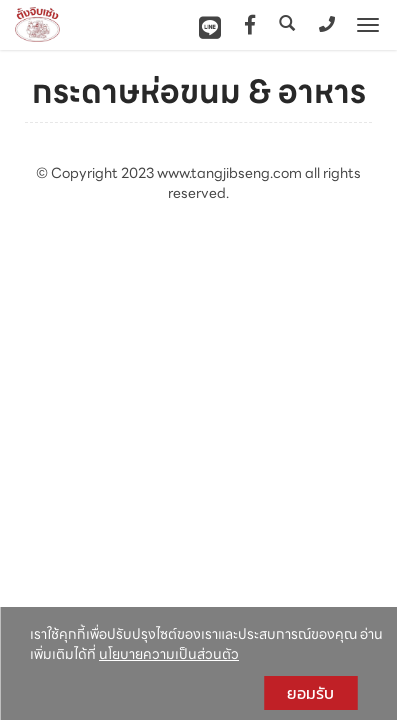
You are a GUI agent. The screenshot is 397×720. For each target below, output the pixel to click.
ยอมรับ (310, 693)
